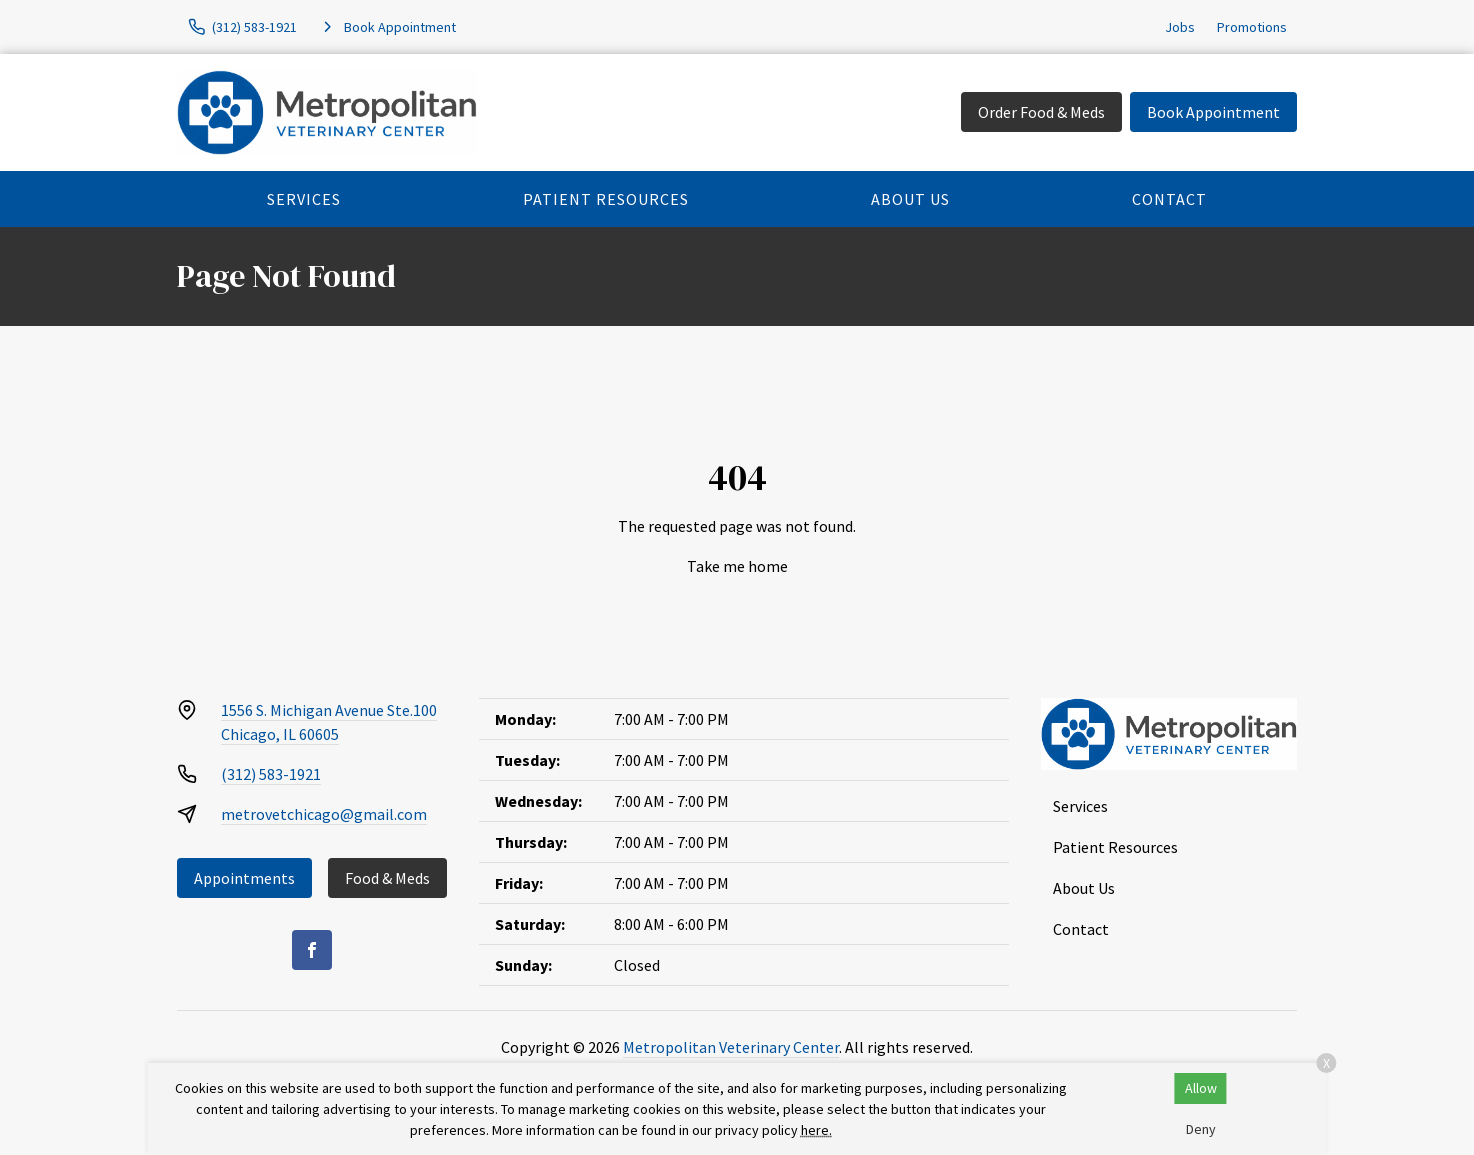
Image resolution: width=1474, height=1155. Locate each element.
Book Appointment (1213, 112)
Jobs (1180, 27)
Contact (1169, 199)
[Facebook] (312, 950)
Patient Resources (606, 199)
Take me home (737, 566)
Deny (1201, 1129)
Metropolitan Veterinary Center (731, 1047)
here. (816, 1130)
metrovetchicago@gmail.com (324, 814)
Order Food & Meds (1041, 112)
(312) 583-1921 (271, 774)
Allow (1201, 1088)
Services (304, 199)
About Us (910, 199)
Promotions (1252, 27)
